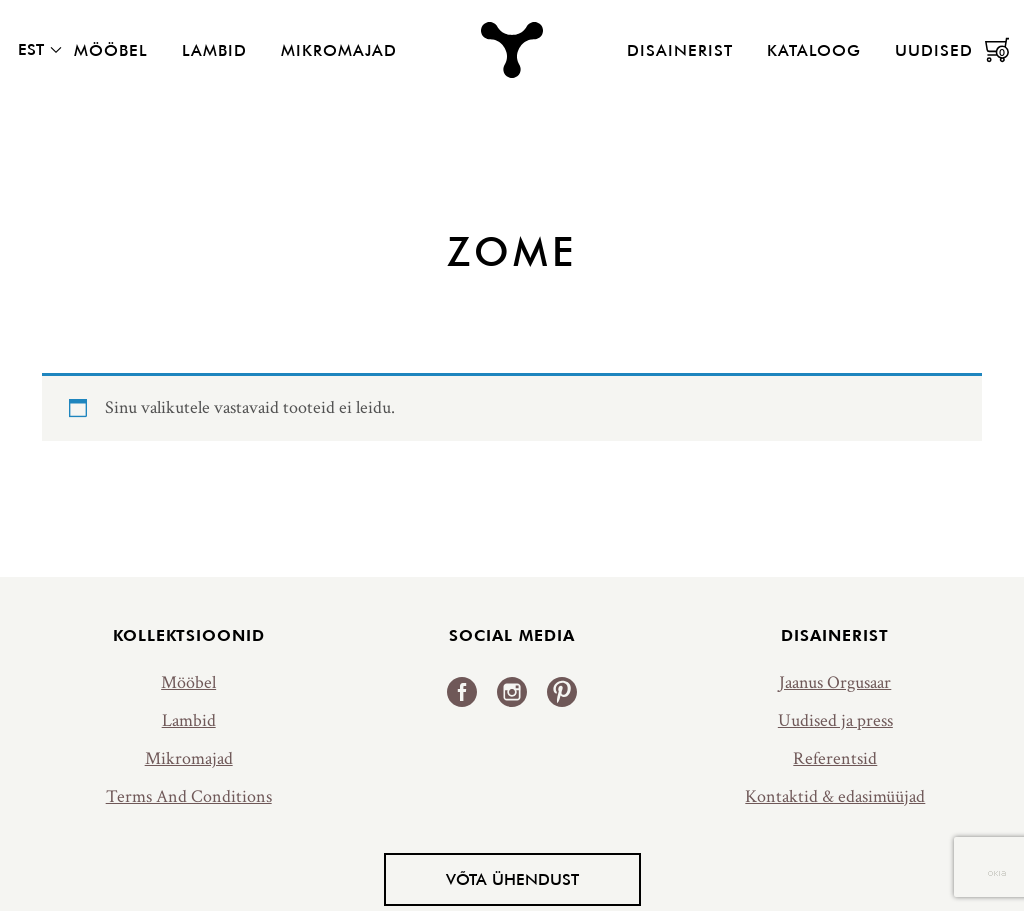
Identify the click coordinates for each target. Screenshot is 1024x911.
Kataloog (814, 50)
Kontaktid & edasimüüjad (835, 796)
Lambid (214, 50)
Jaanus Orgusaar (835, 682)
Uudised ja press (835, 720)
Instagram (512, 692)
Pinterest (562, 692)
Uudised (934, 50)
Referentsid (835, 758)
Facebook (462, 692)
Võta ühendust (512, 879)
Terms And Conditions (189, 796)
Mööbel (111, 50)
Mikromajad (339, 50)
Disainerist (680, 50)
